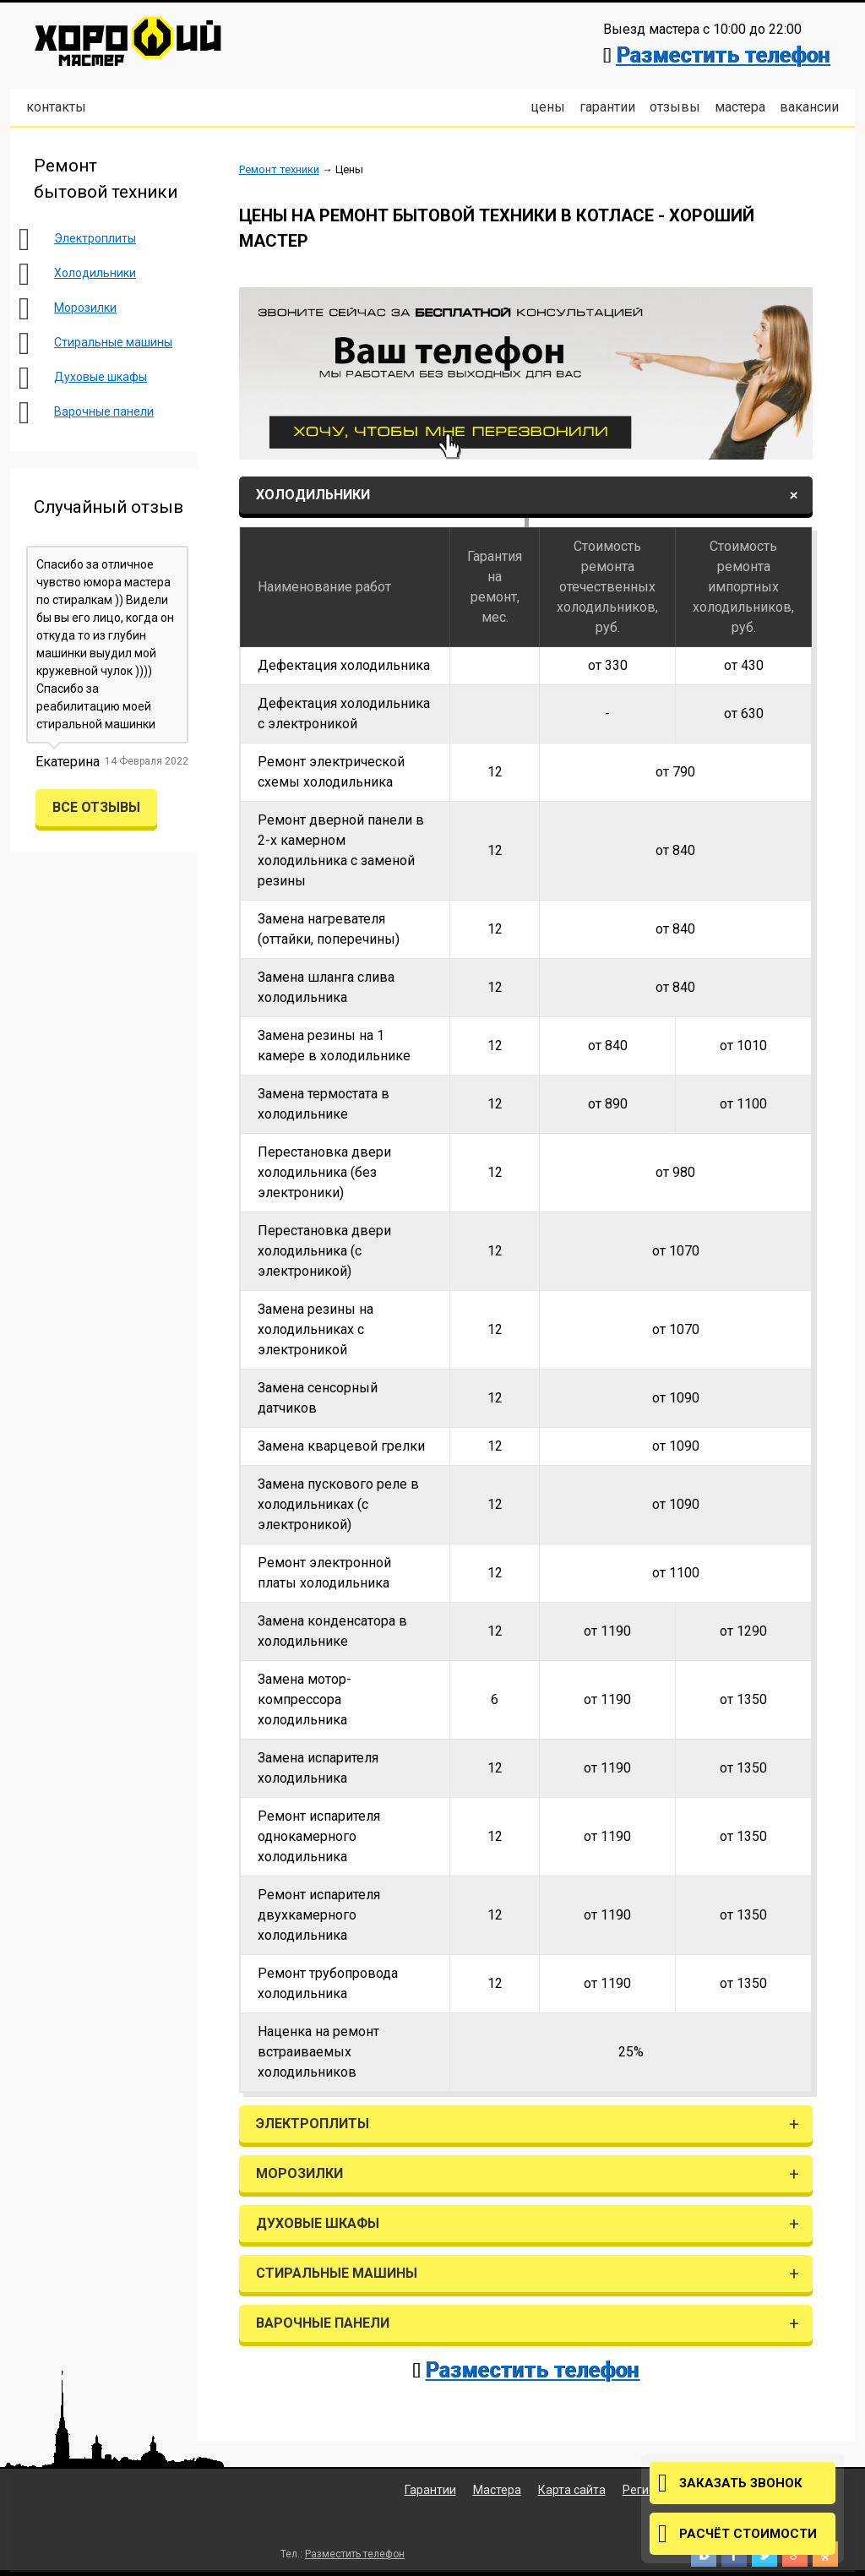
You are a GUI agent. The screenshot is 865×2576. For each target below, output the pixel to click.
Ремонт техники (279, 169)
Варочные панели (104, 411)
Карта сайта (572, 2490)
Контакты (56, 107)
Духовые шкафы (100, 377)
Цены (547, 107)
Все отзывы (96, 807)
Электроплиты (95, 238)
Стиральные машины (113, 342)
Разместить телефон (723, 55)
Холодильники (95, 273)
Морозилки (85, 307)
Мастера (740, 107)
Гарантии (607, 107)
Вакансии (809, 107)
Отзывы (675, 107)
